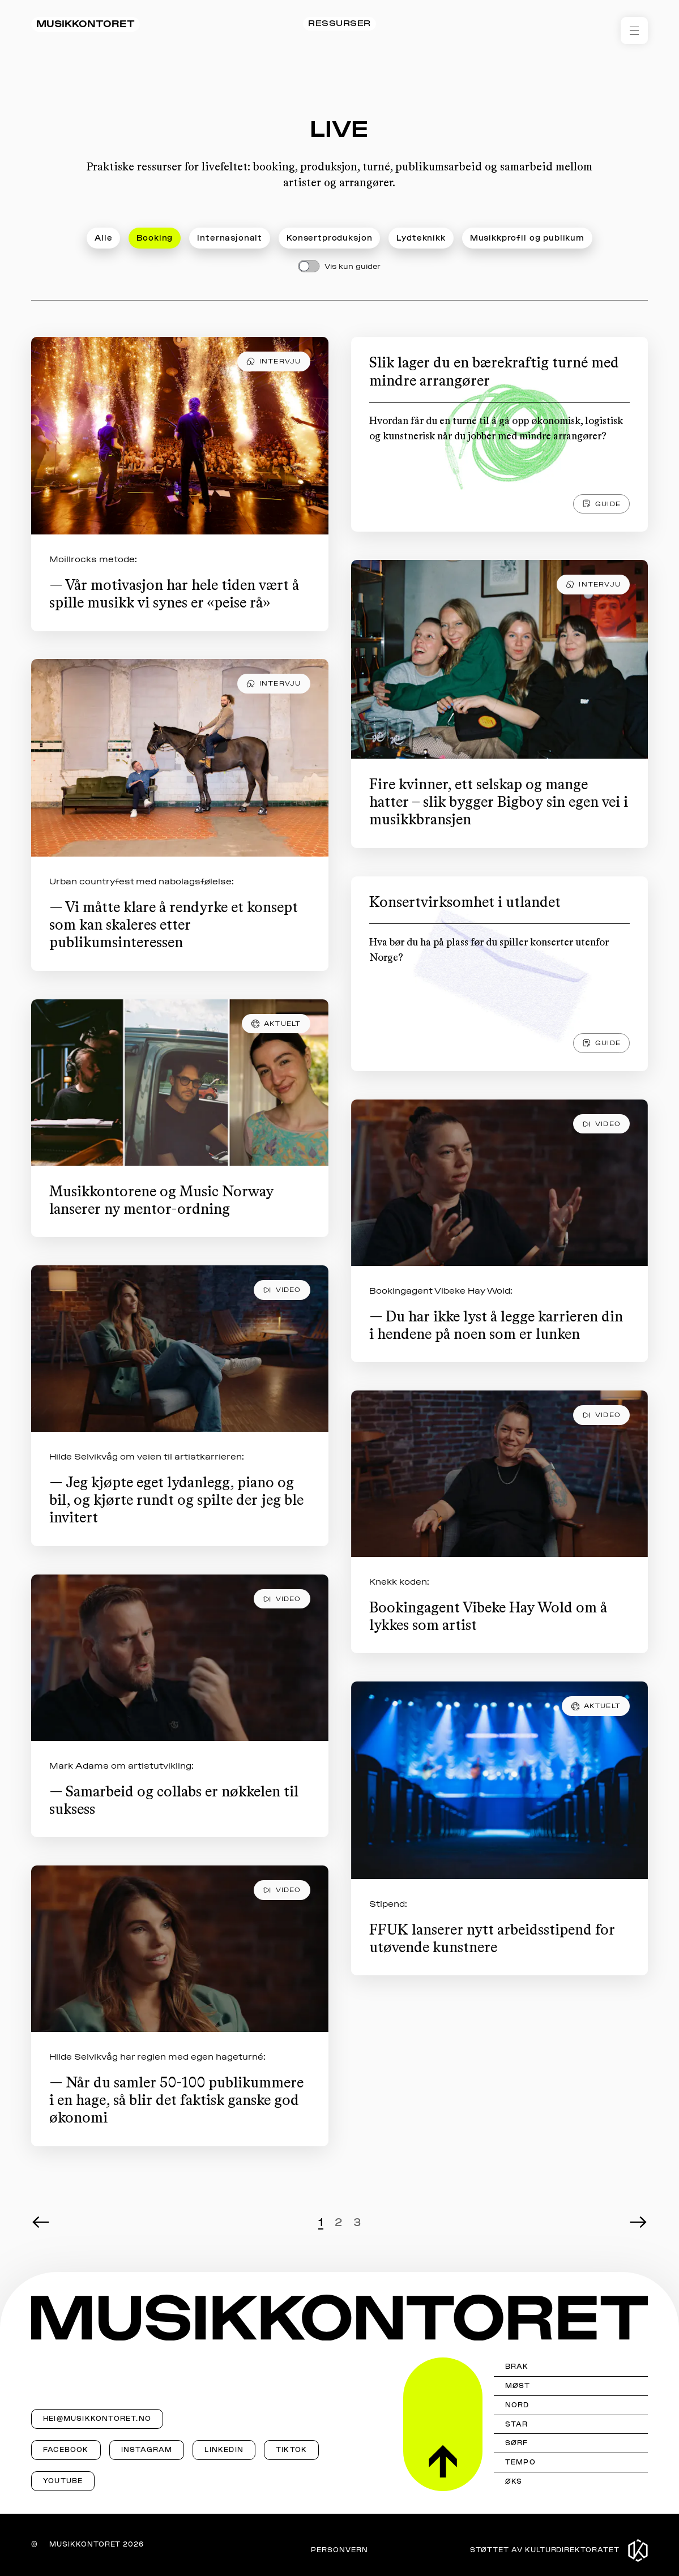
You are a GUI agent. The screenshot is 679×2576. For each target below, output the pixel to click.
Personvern (339, 2550)
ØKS (514, 2481)
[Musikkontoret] (339, 2318)
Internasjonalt (229, 238)
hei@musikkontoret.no (97, 2419)
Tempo (520, 2462)
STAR (516, 2424)
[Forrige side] (40, 2224)
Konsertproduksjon (329, 238)
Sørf (516, 2443)
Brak (517, 2366)
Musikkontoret (85, 23)
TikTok (291, 2450)
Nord (517, 2405)
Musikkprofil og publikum (527, 238)
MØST (518, 2386)
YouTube (63, 2481)
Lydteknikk (420, 238)
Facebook (66, 2450)
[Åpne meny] (634, 30)
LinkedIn (224, 2450)
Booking (154, 238)
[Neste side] (638, 2222)
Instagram (147, 2450)
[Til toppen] (442, 2424)
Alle (103, 238)
